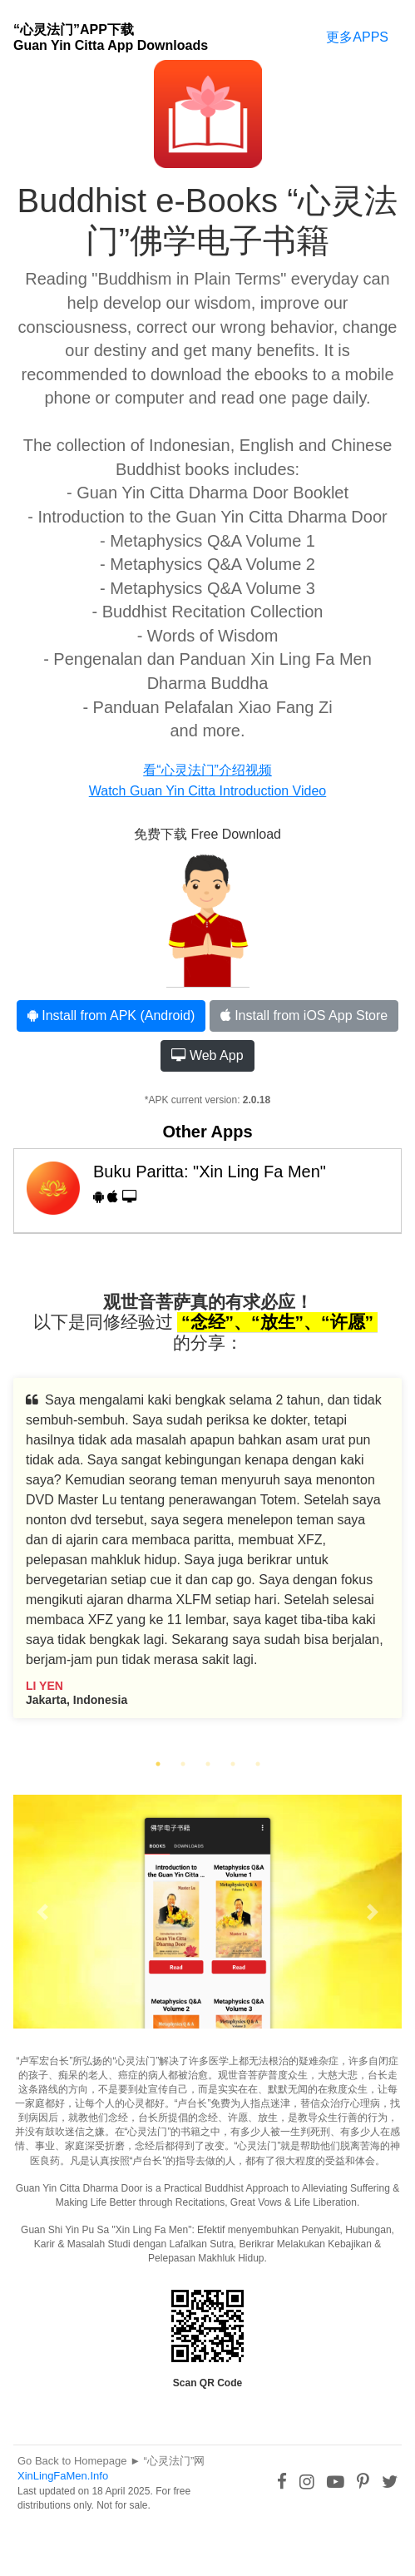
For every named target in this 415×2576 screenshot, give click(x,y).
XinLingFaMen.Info (62, 2475)
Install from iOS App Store (304, 1015)
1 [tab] (158, 1764)
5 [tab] (257, 1764)
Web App (207, 1055)
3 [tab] (208, 1764)
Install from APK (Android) (111, 1015)
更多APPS (357, 37)
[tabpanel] (207, 1560)
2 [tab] (183, 1764)
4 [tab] (233, 1764)
